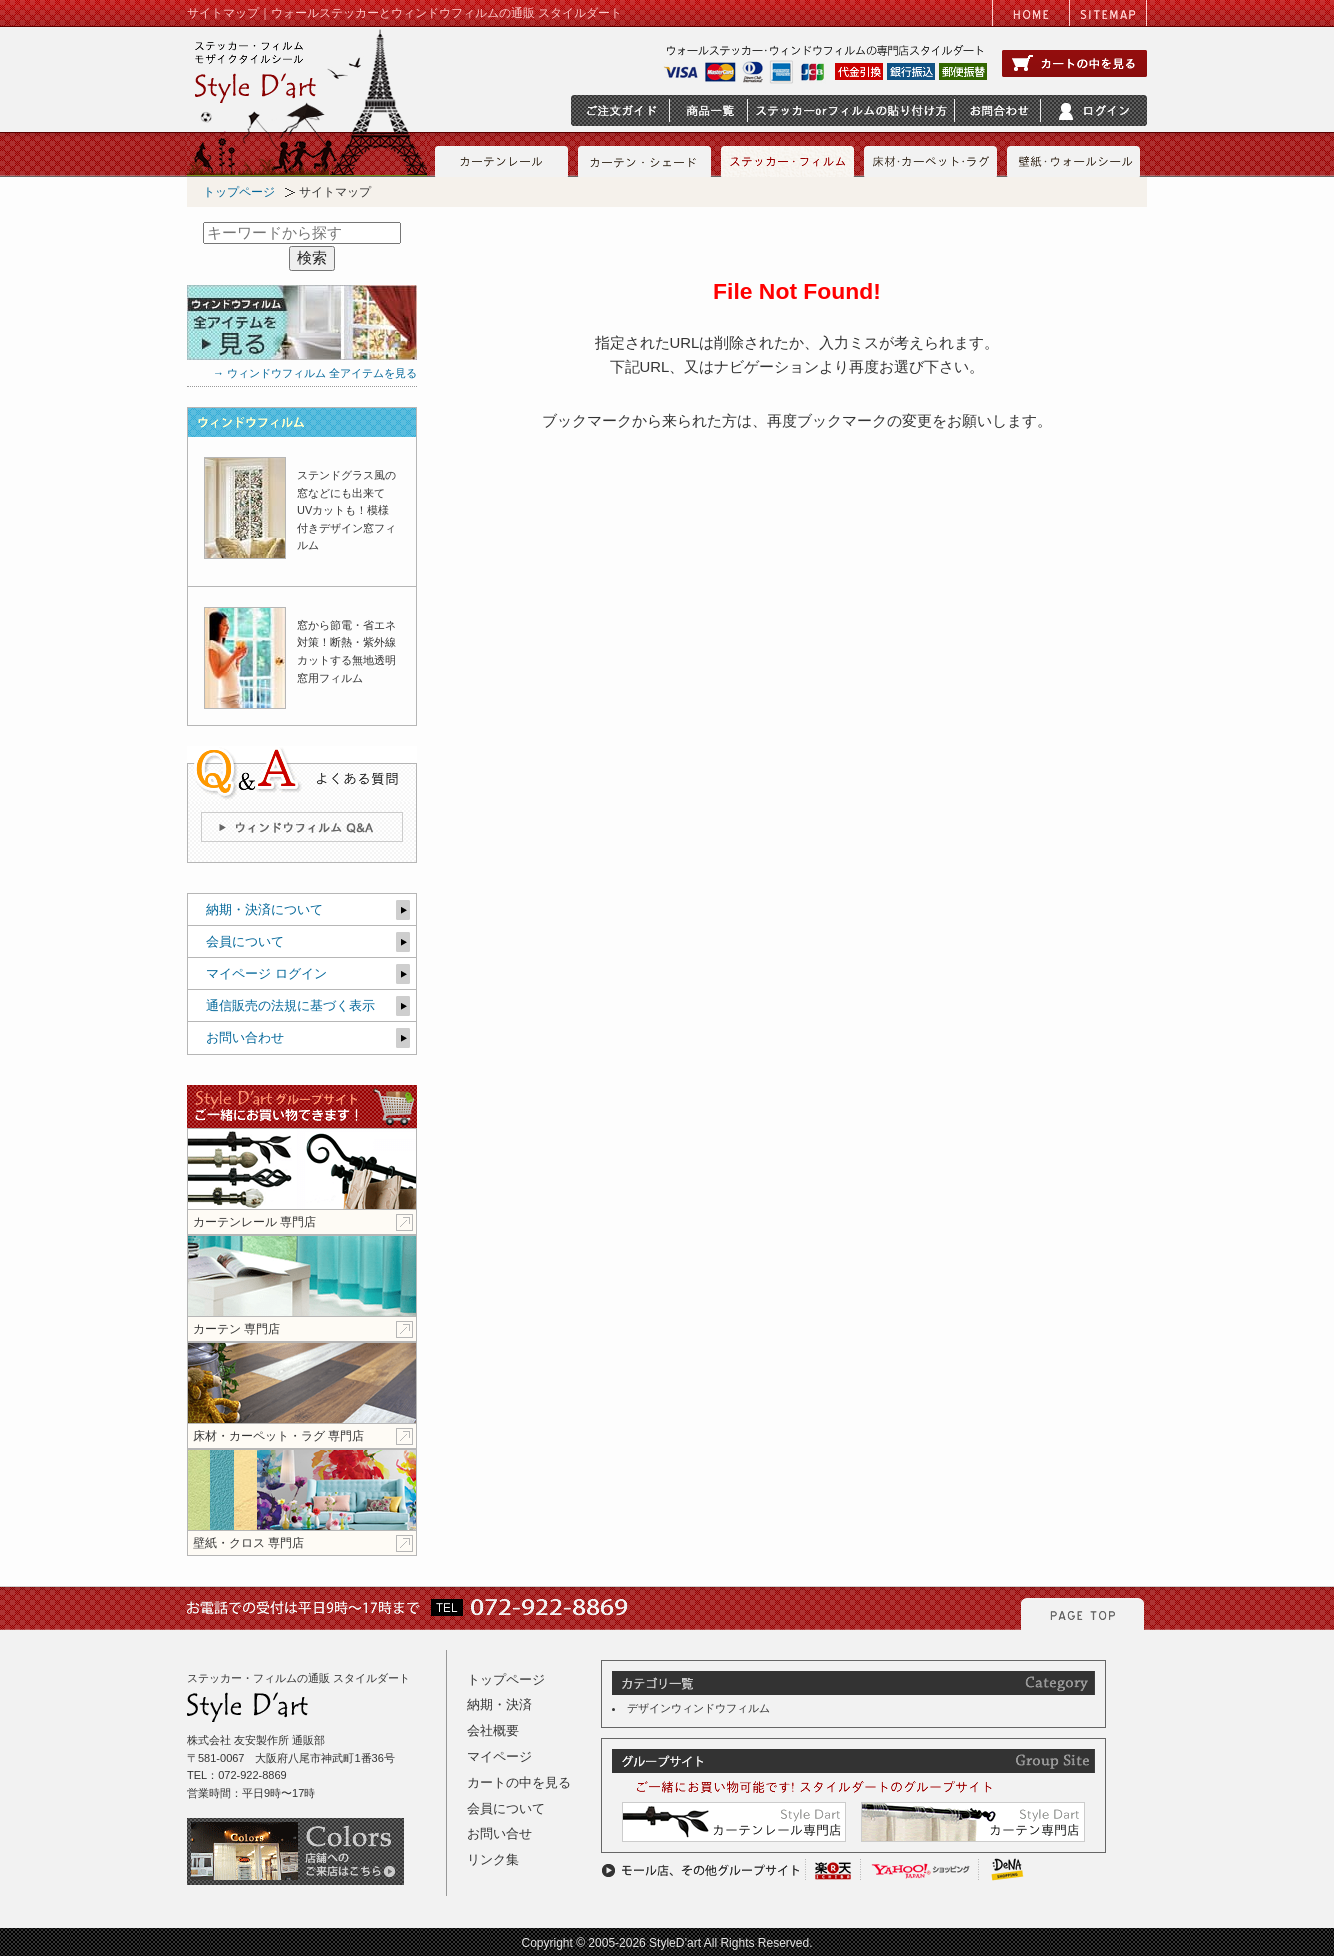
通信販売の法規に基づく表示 (290, 1005)
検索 (312, 258)
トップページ (239, 192)
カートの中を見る (519, 1782)
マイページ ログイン (266, 973)
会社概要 (493, 1730)
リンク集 (493, 1859)
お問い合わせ (245, 1037)
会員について (245, 941)
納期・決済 (499, 1704)
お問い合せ (499, 1833)
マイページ (499, 1756)
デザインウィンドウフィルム (698, 1708)
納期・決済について (264, 909)
